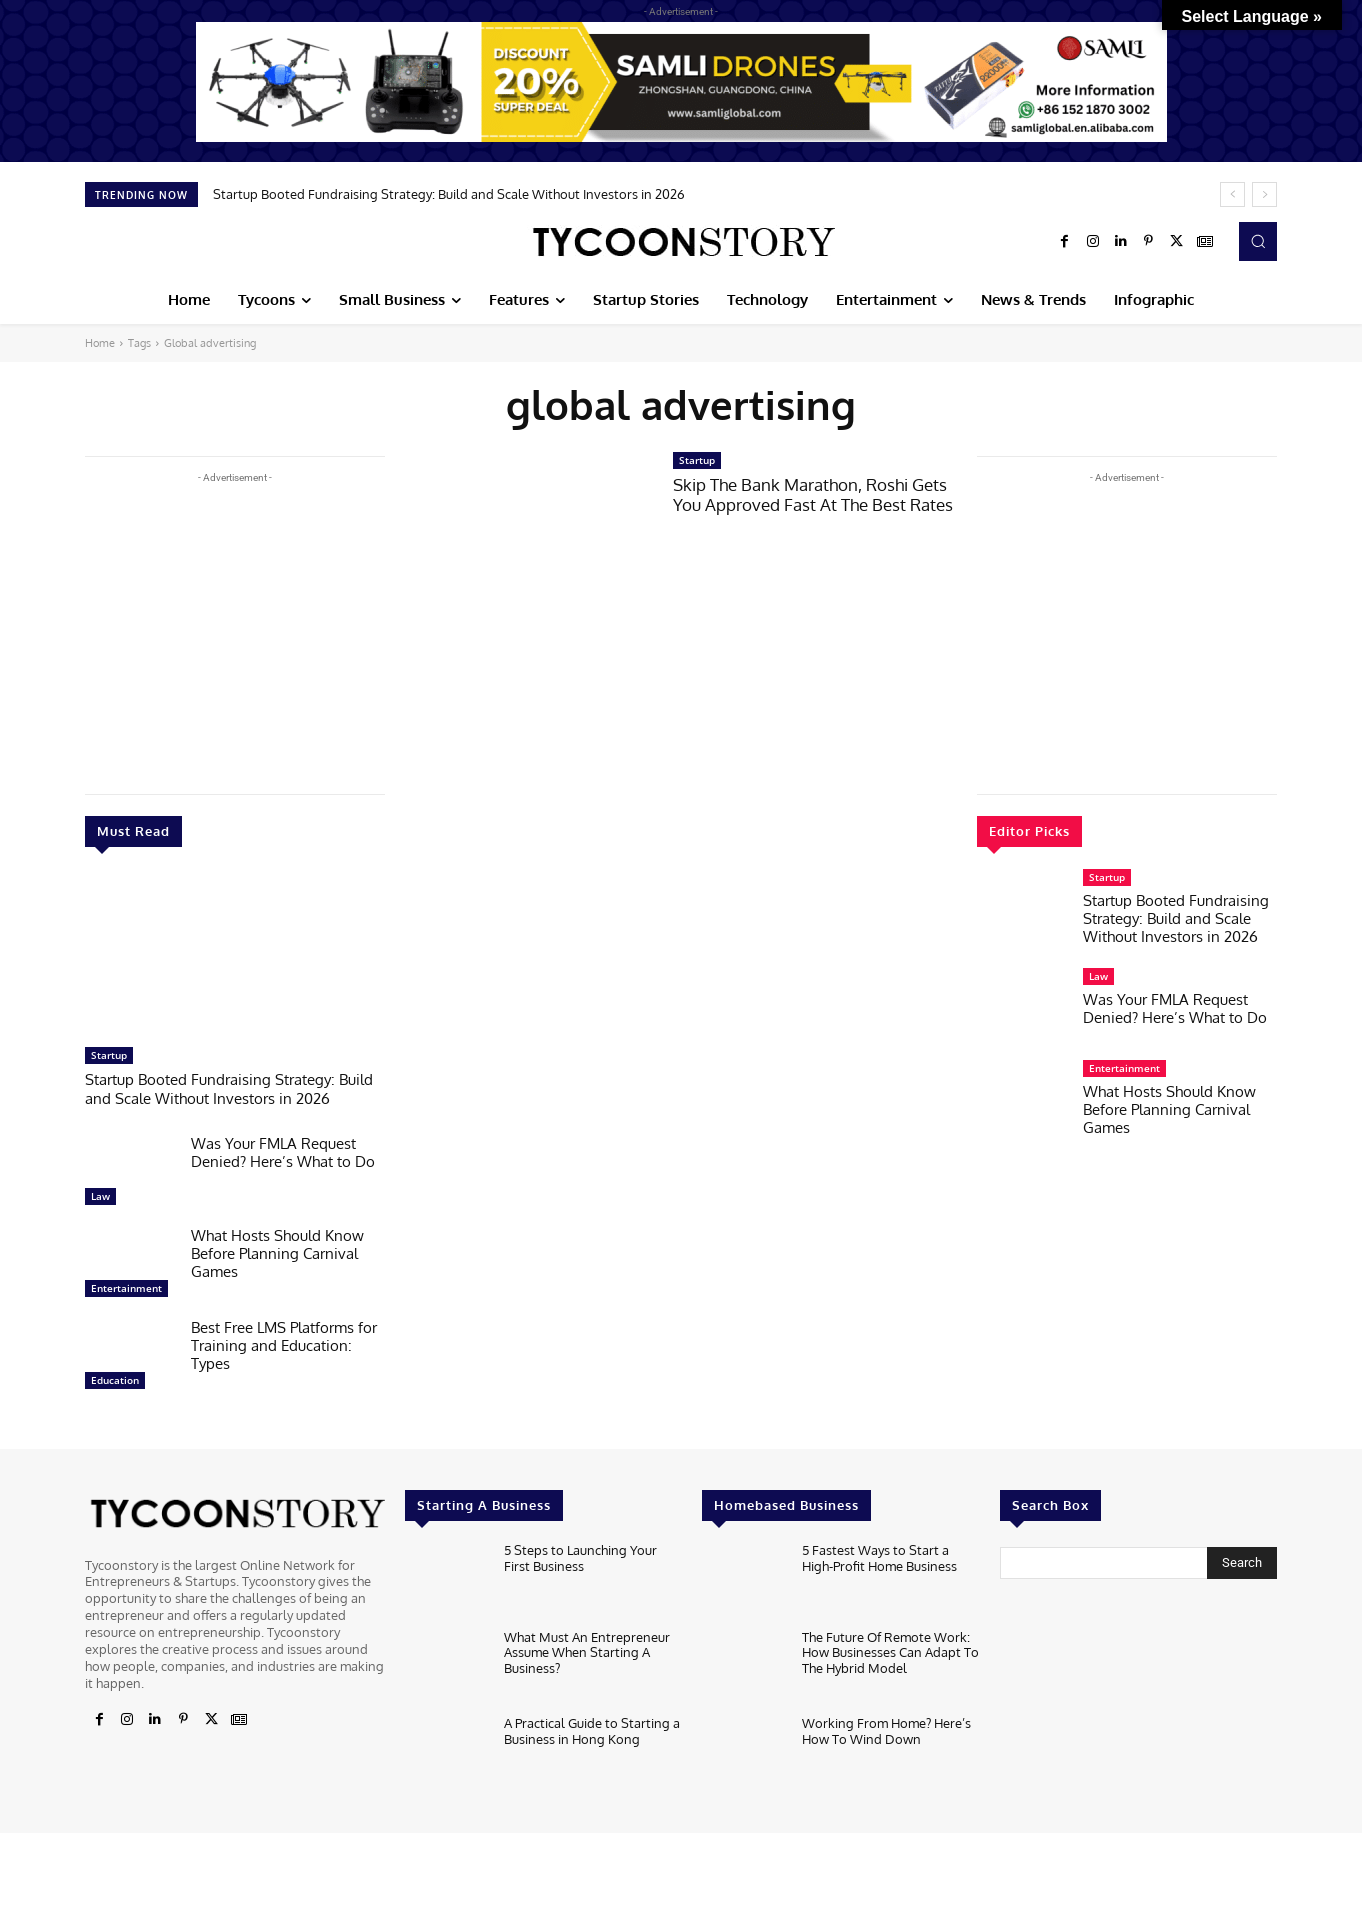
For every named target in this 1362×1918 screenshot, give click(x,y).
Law (100, 1194)
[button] (1258, 241)
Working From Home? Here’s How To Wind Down (886, 1729)
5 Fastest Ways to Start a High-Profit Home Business (879, 1556)
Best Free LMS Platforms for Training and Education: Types (284, 1343)
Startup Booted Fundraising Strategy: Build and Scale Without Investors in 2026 (449, 194)
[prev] (1232, 194)
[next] (1264, 194)
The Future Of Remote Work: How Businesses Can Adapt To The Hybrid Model (890, 1650)
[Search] (1242, 1561)
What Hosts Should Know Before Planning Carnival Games (277, 1251)
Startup (109, 1055)
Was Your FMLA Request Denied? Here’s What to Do (283, 1150)
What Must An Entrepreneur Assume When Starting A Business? (587, 1650)
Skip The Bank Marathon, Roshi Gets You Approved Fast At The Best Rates (813, 494)
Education (115, 1378)
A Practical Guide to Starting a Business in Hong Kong (592, 1729)
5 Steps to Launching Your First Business (580, 1556)
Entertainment (126, 1286)
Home (100, 343)
